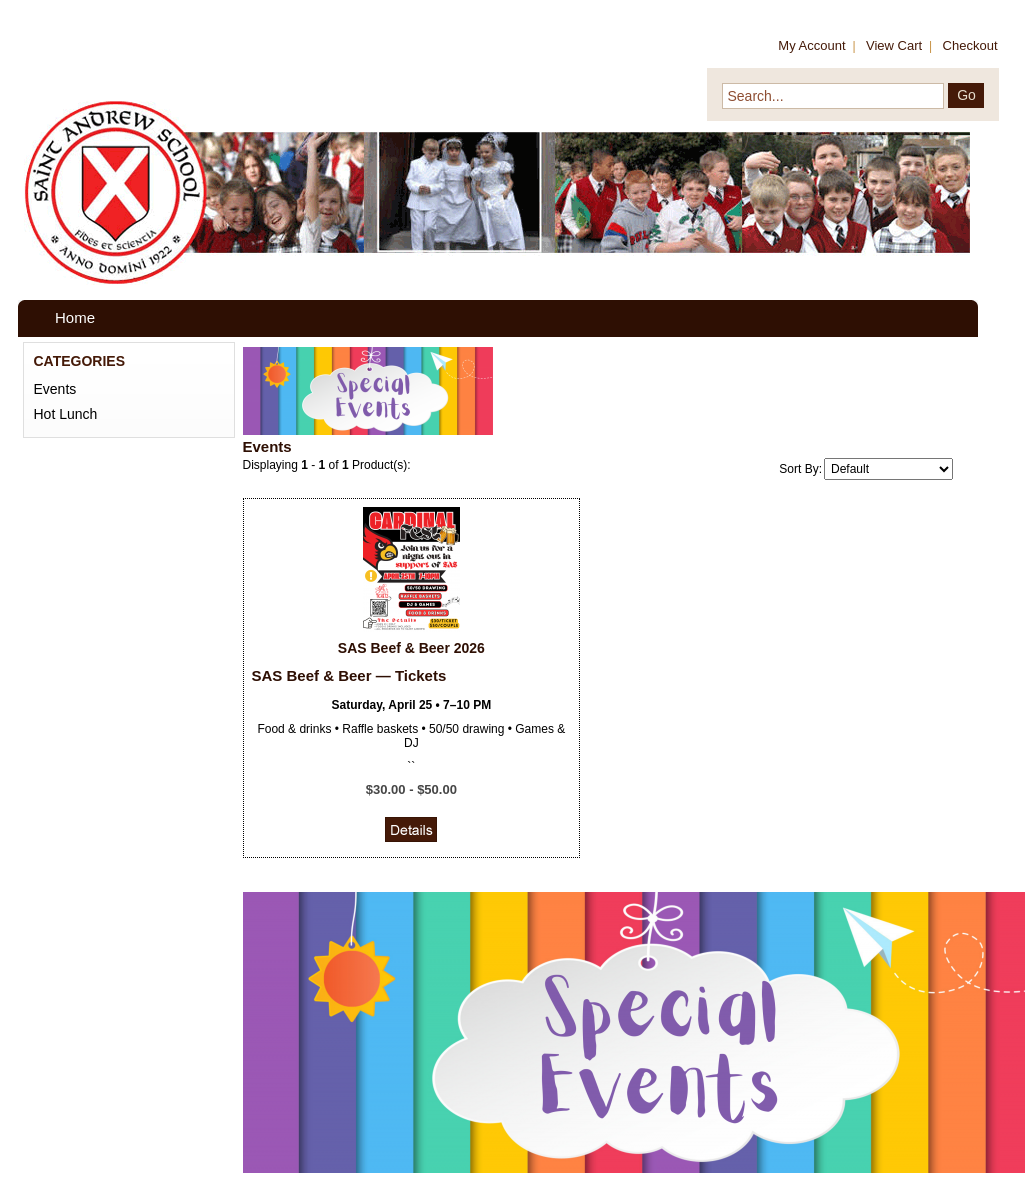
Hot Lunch (66, 414)
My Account (811, 45)
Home (75, 317)
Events (55, 389)
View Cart (894, 45)
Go (966, 95)
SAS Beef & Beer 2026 (411, 648)
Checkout (970, 45)
